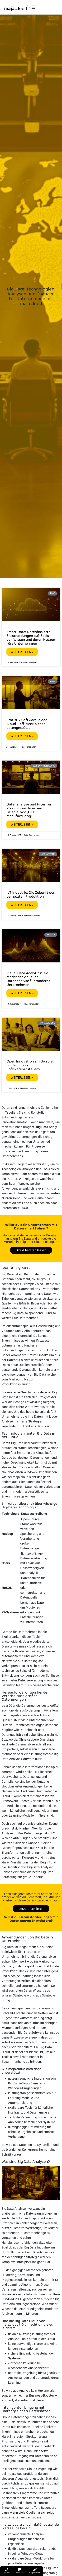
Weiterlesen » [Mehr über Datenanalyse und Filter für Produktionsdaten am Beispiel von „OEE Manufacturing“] (22, 824)
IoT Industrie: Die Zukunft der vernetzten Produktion (30, 895)
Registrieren (35, 2571)
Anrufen (6, 2571)
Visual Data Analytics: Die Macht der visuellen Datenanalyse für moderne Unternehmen (28, 979)
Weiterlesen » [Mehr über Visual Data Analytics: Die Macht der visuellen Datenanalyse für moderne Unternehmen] (22, 993)
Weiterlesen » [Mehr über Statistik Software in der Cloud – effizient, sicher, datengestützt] (22, 736)
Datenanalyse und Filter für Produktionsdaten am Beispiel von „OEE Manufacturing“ (29, 810)
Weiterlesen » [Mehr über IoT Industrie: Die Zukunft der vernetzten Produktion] (22, 905)
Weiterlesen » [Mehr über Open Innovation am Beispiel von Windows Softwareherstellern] (22, 1077)
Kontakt (20, 2571)
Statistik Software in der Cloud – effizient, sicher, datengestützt (26, 724)
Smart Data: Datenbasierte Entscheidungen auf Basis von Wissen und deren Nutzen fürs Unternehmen (30, 638)
